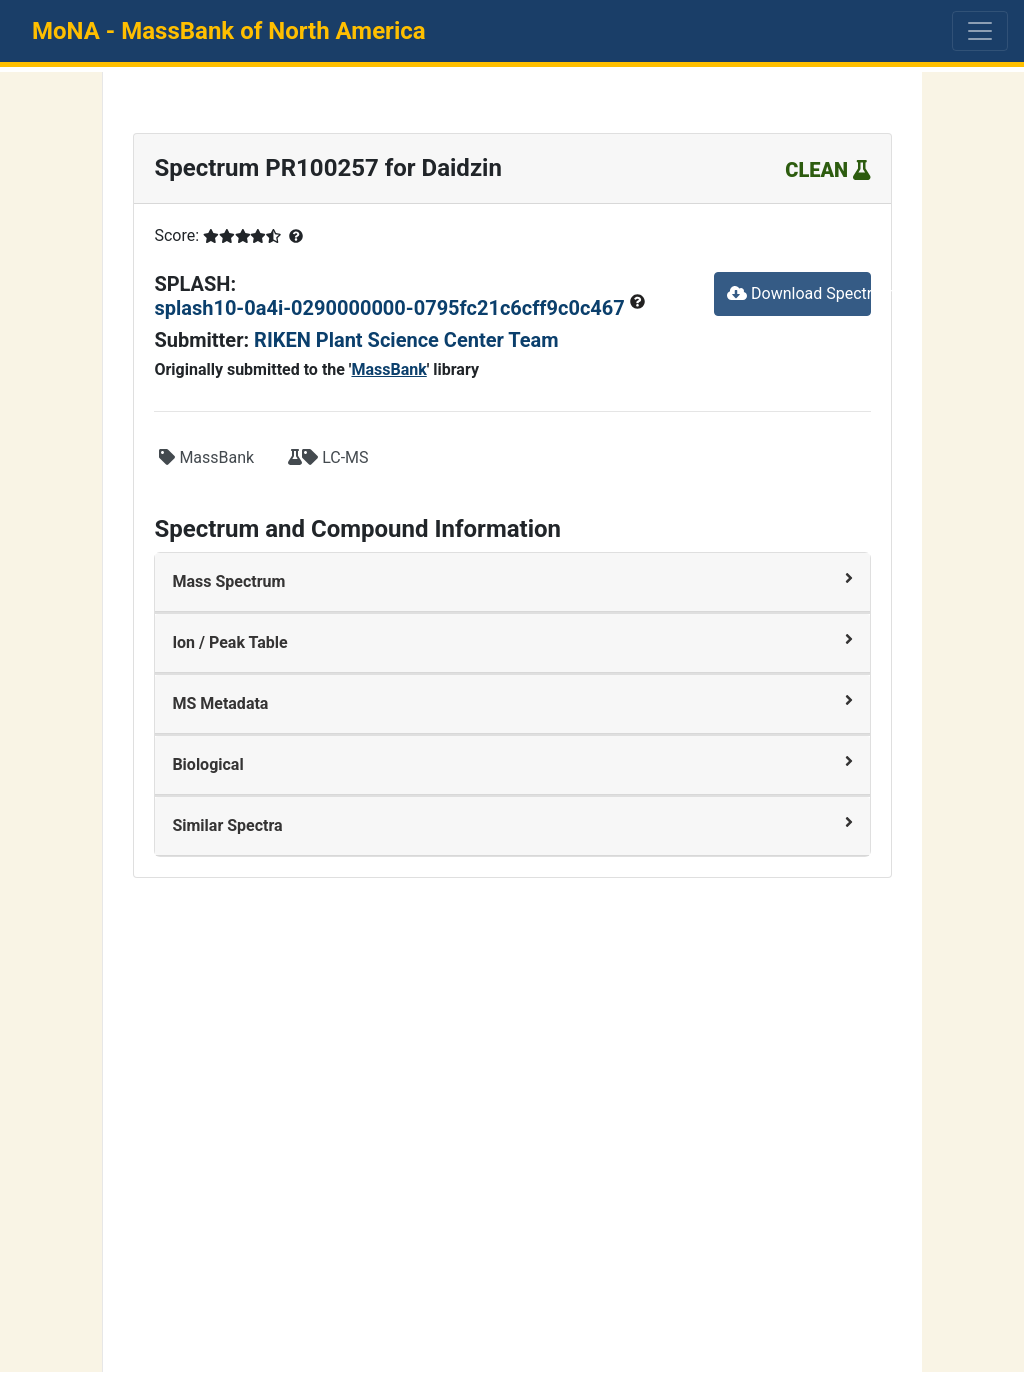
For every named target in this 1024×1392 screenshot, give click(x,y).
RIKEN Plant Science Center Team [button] (406, 340)
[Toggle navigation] (980, 31)
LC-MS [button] (328, 457)
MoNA (229, 31)
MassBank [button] (206, 457)
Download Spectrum (799, 293)
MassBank (388, 369)
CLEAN (827, 170)
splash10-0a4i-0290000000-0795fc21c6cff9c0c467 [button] (391, 308)
